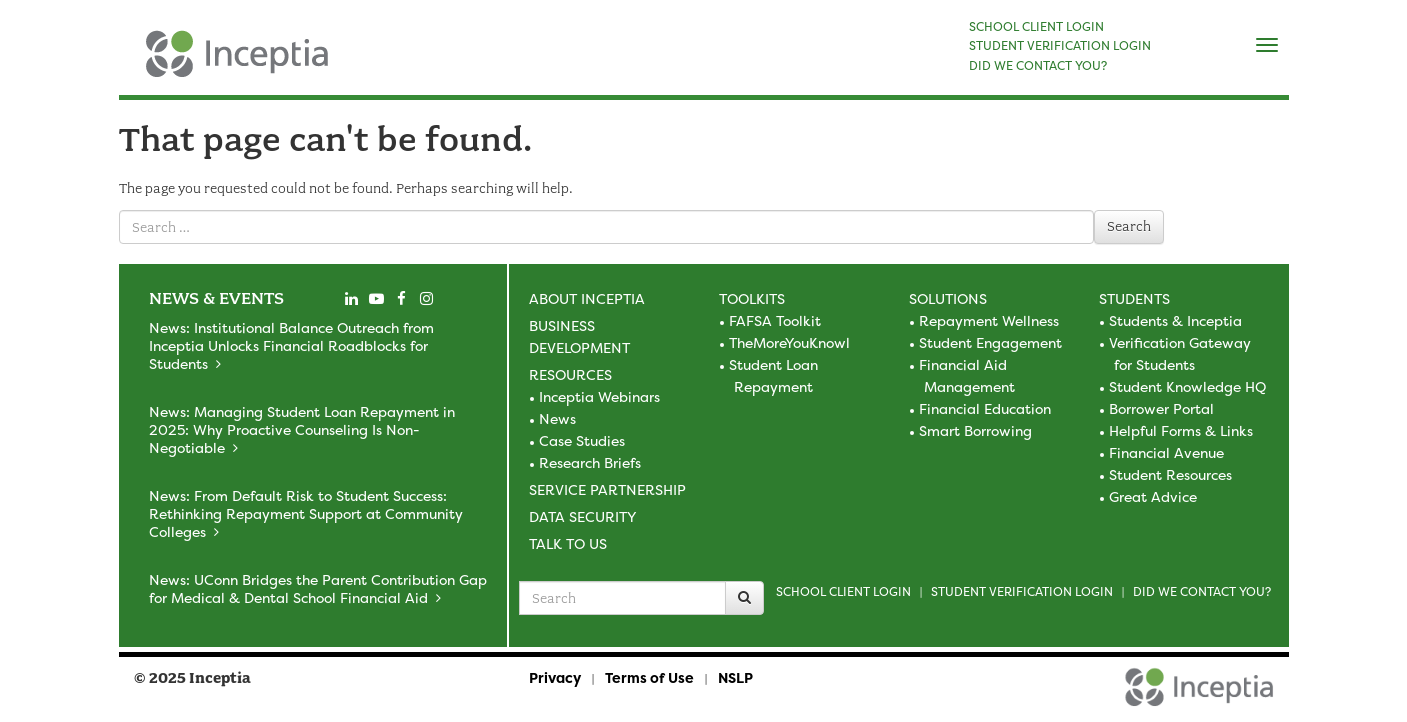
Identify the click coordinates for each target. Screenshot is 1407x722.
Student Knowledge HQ (1187, 386)
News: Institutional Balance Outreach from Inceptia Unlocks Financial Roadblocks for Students (291, 345)
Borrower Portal (1161, 408)
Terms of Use (649, 677)
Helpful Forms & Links (1181, 430)
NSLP (735, 677)
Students (1134, 298)
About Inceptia (587, 298)
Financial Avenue (1166, 452)
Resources (570, 374)
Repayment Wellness (989, 320)
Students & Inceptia (1175, 320)
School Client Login (843, 591)
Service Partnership (607, 489)
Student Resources (1170, 474)
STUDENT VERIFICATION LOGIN (1060, 46)
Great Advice (1153, 496)
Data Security (582, 516)
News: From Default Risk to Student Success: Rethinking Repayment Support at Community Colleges (306, 513)
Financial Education (985, 408)
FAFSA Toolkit (775, 320)
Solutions (948, 298)
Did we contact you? (1202, 591)
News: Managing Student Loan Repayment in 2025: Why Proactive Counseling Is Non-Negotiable (302, 429)
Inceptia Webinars (599, 396)
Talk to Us (568, 543)
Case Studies (582, 440)
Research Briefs (590, 462)
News (557, 418)
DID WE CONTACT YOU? (1038, 66)
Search (1129, 226)
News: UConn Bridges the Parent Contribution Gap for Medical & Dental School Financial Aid (318, 588)
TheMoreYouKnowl (789, 342)
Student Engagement (990, 342)
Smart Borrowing (975, 430)
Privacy (555, 677)
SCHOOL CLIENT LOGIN (1036, 27)
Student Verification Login (1022, 591)
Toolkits (752, 298)
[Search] (744, 598)
